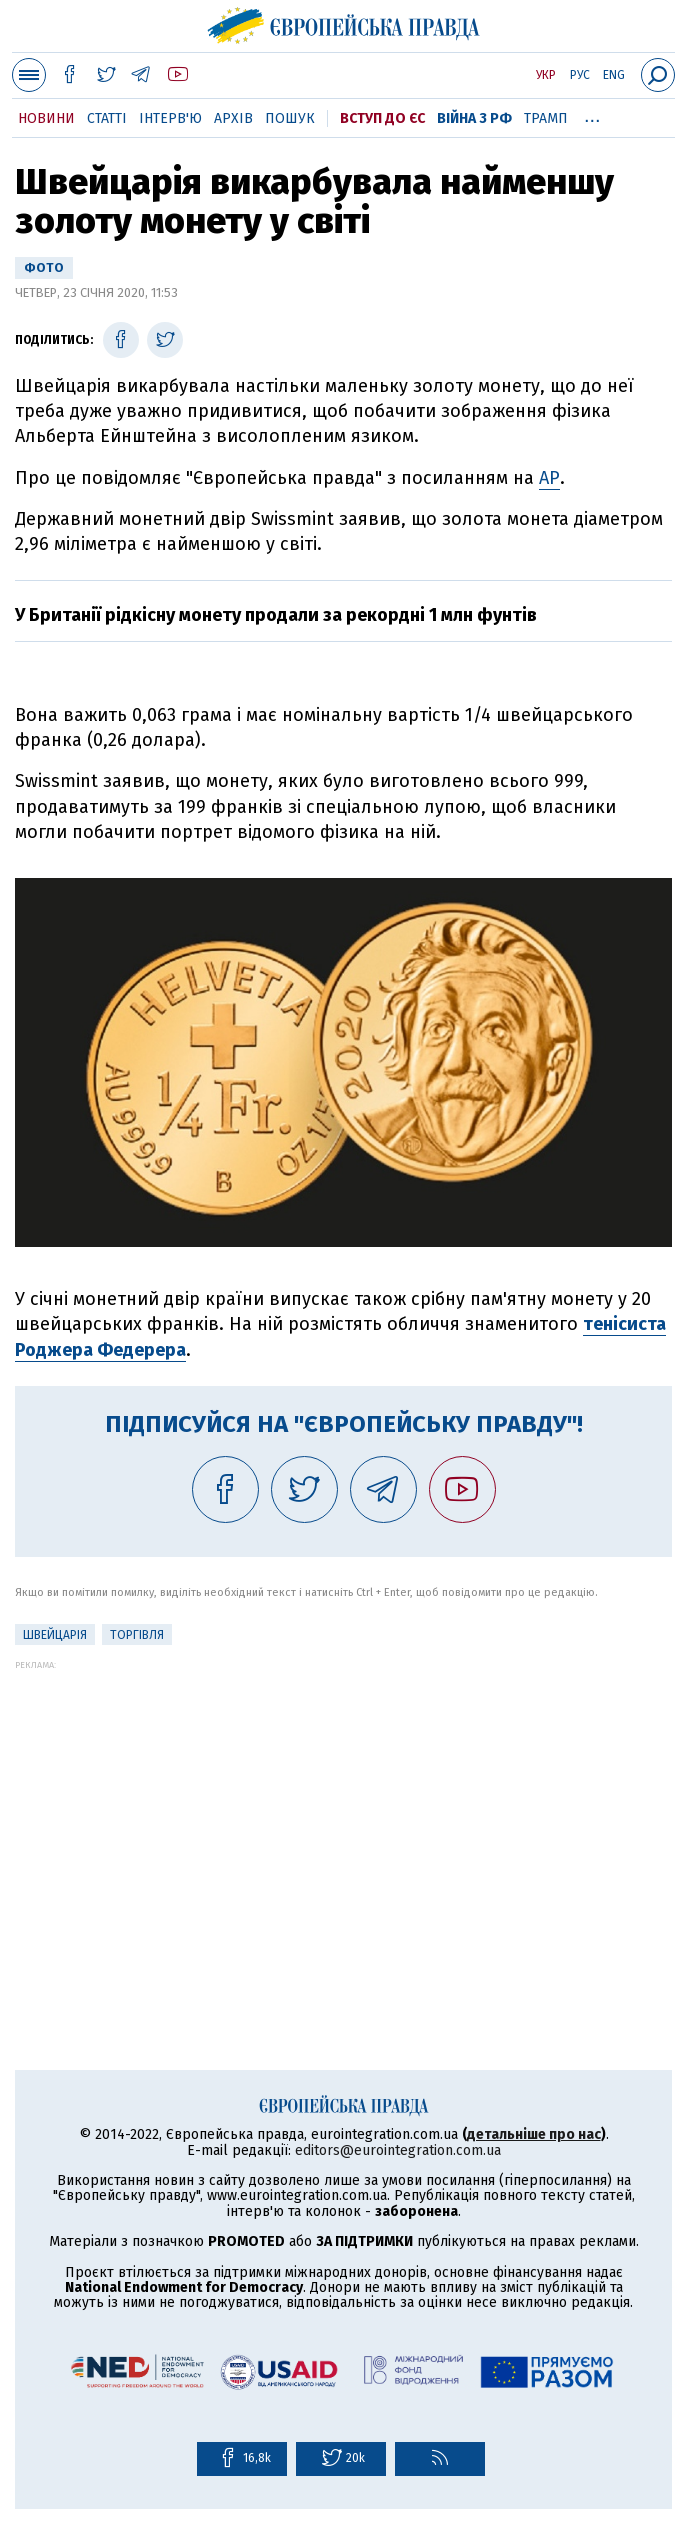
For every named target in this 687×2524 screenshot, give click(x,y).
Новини (46, 118)
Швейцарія (55, 1635)
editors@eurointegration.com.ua (398, 2150)
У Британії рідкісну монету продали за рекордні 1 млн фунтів (276, 615)
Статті (107, 118)
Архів (233, 118)
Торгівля (137, 1635)
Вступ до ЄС (382, 118)
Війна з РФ (474, 118)
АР (549, 478)
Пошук (290, 118)
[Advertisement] (343, 1810)
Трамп (546, 118)
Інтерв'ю (170, 118)
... (592, 115)
